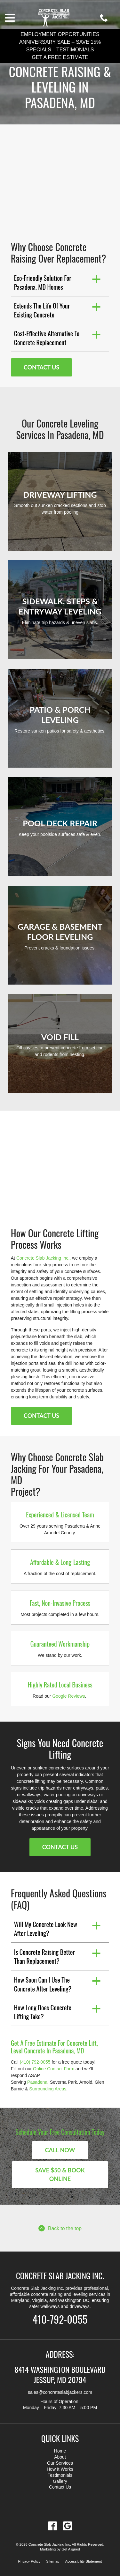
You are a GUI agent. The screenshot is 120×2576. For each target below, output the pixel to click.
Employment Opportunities (60, 34)
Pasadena (37, 2082)
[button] (60, 282)
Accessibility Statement (83, 2561)
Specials (38, 49)
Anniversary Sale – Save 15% (60, 42)
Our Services (60, 2462)
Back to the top (60, 2228)
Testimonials (75, 49)
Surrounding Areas (47, 2088)
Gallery (60, 2480)
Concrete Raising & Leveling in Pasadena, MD (60, 87)
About (60, 2456)
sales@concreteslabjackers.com (60, 2391)
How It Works (60, 2468)
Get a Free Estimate (60, 57)
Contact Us (41, 367)
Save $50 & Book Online (60, 2174)
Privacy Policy (29, 2561)
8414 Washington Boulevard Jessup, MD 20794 (60, 2374)
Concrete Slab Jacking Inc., (43, 1258)
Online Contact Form (53, 2068)
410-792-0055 (60, 2319)
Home (60, 2450)
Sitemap (52, 2561)
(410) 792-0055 (35, 2062)
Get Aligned (70, 2549)
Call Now (60, 2150)
